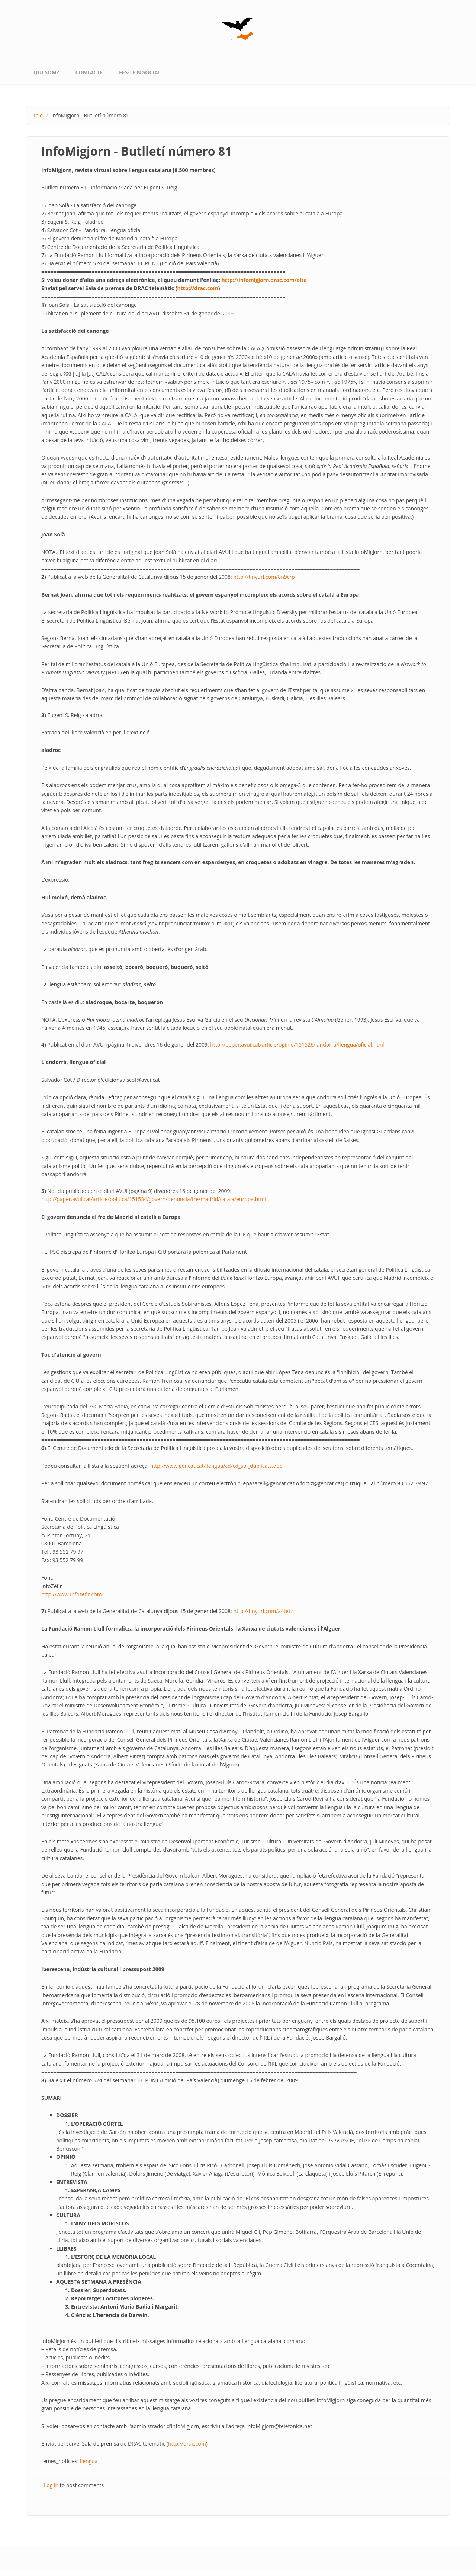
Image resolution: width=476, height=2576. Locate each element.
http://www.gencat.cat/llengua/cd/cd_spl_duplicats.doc (216, 1465)
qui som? (46, 72)
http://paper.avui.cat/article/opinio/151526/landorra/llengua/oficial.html (297, 1044)
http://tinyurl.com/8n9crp (264, 576)
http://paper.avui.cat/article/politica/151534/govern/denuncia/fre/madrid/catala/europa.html (153, 1199)
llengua (88, 2461)
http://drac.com (197, 288)
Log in (51, 2485)
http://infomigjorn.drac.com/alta (264, 279)
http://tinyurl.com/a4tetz (263, 1611)
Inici (39, 115)
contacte (89, 72)
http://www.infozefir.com (71, 1594)
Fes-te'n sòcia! (139, 72)
